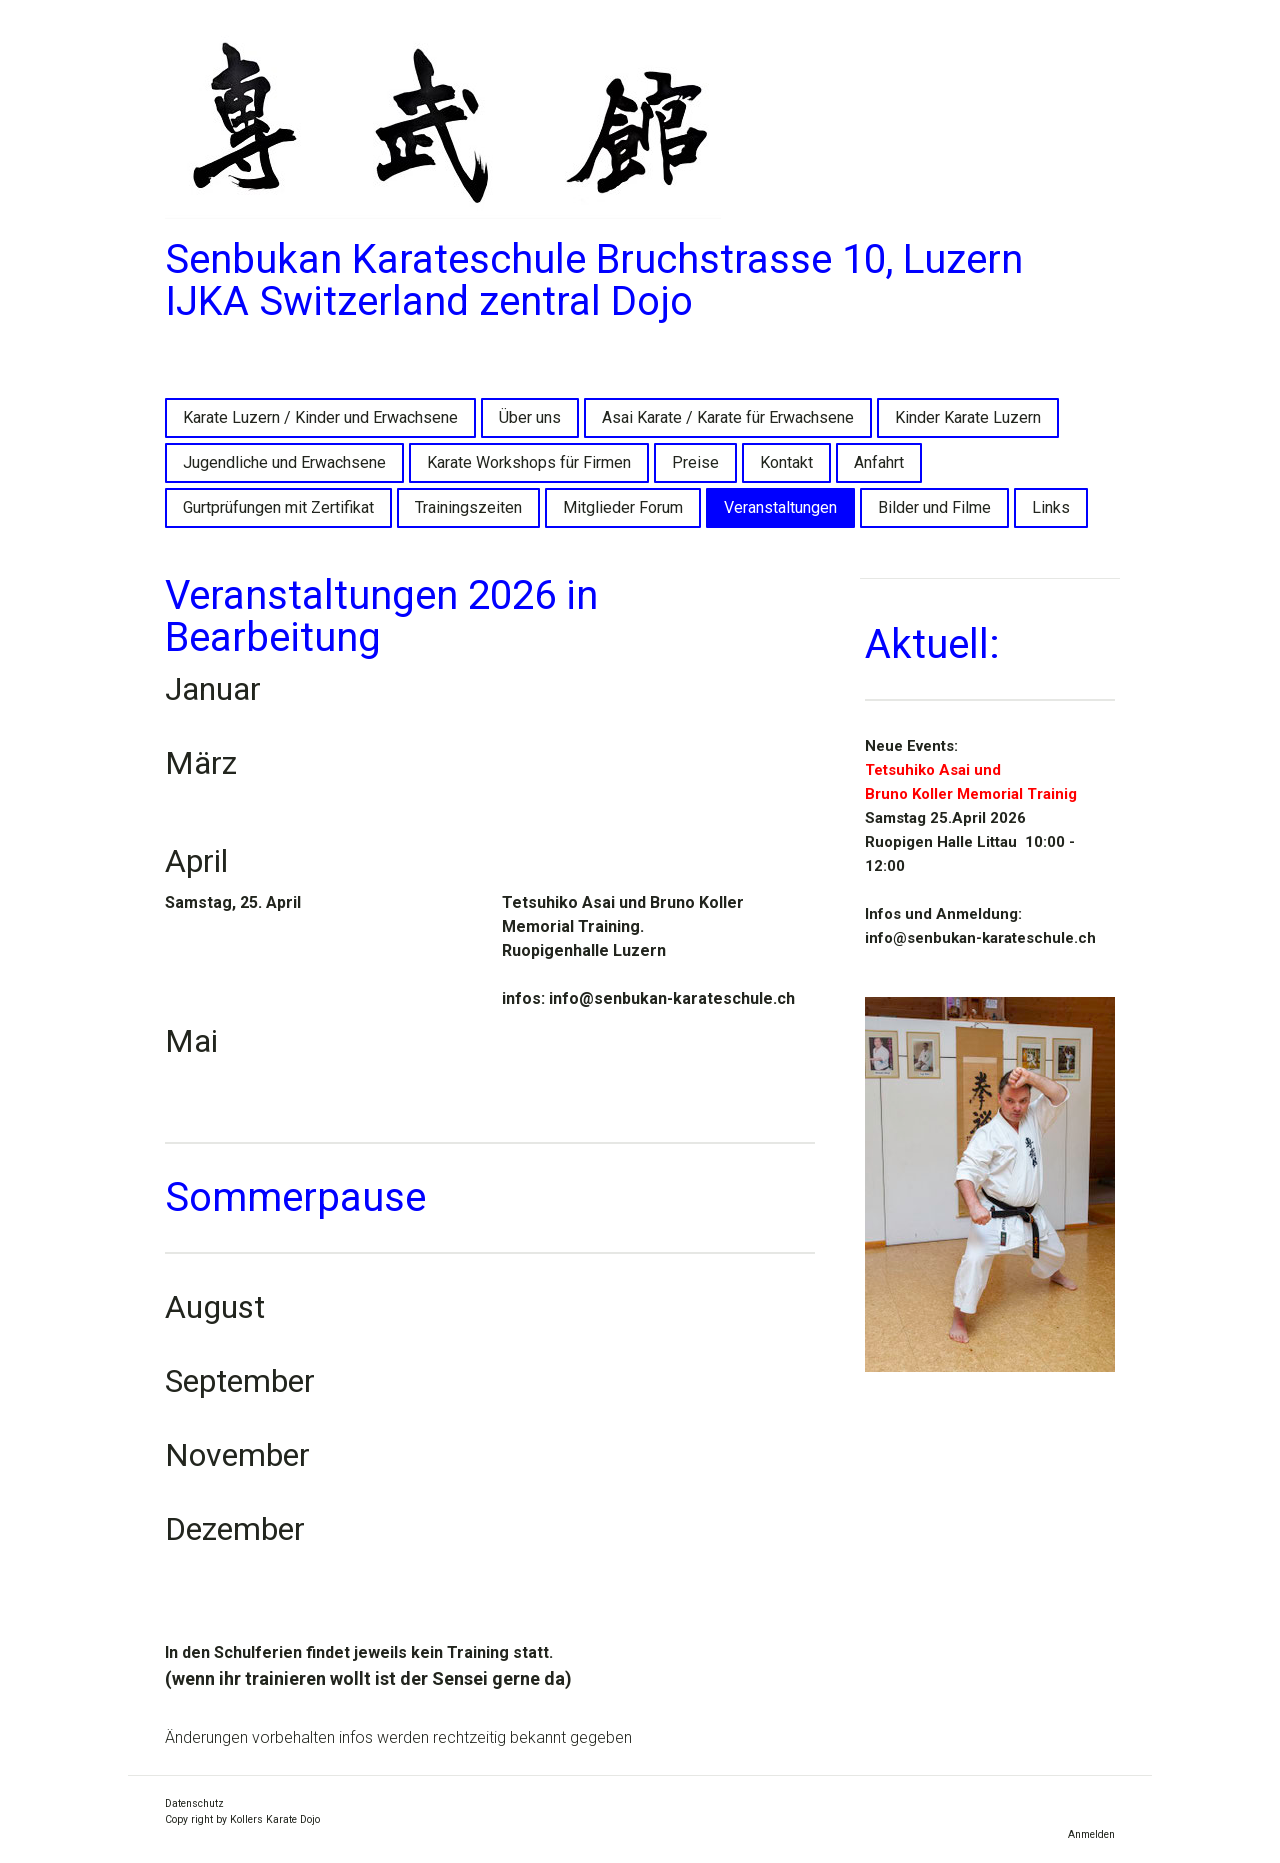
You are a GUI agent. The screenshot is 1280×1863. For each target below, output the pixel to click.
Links (1051, 507)
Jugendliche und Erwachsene (284, 462)
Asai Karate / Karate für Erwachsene (728, 417)
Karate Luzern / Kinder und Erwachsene (320, 417)
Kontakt (786, 462)
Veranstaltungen (780, 507)
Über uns (530, 417)
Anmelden (1091, 1834)
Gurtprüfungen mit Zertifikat (278, 507)
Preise (695, 462)
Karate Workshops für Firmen (529, 462)
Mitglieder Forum (623, 507)
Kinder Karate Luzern (968, 417)
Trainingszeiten (468, 507)
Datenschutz (194, 1803)
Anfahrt (879, 462)
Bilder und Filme (934, 507)
